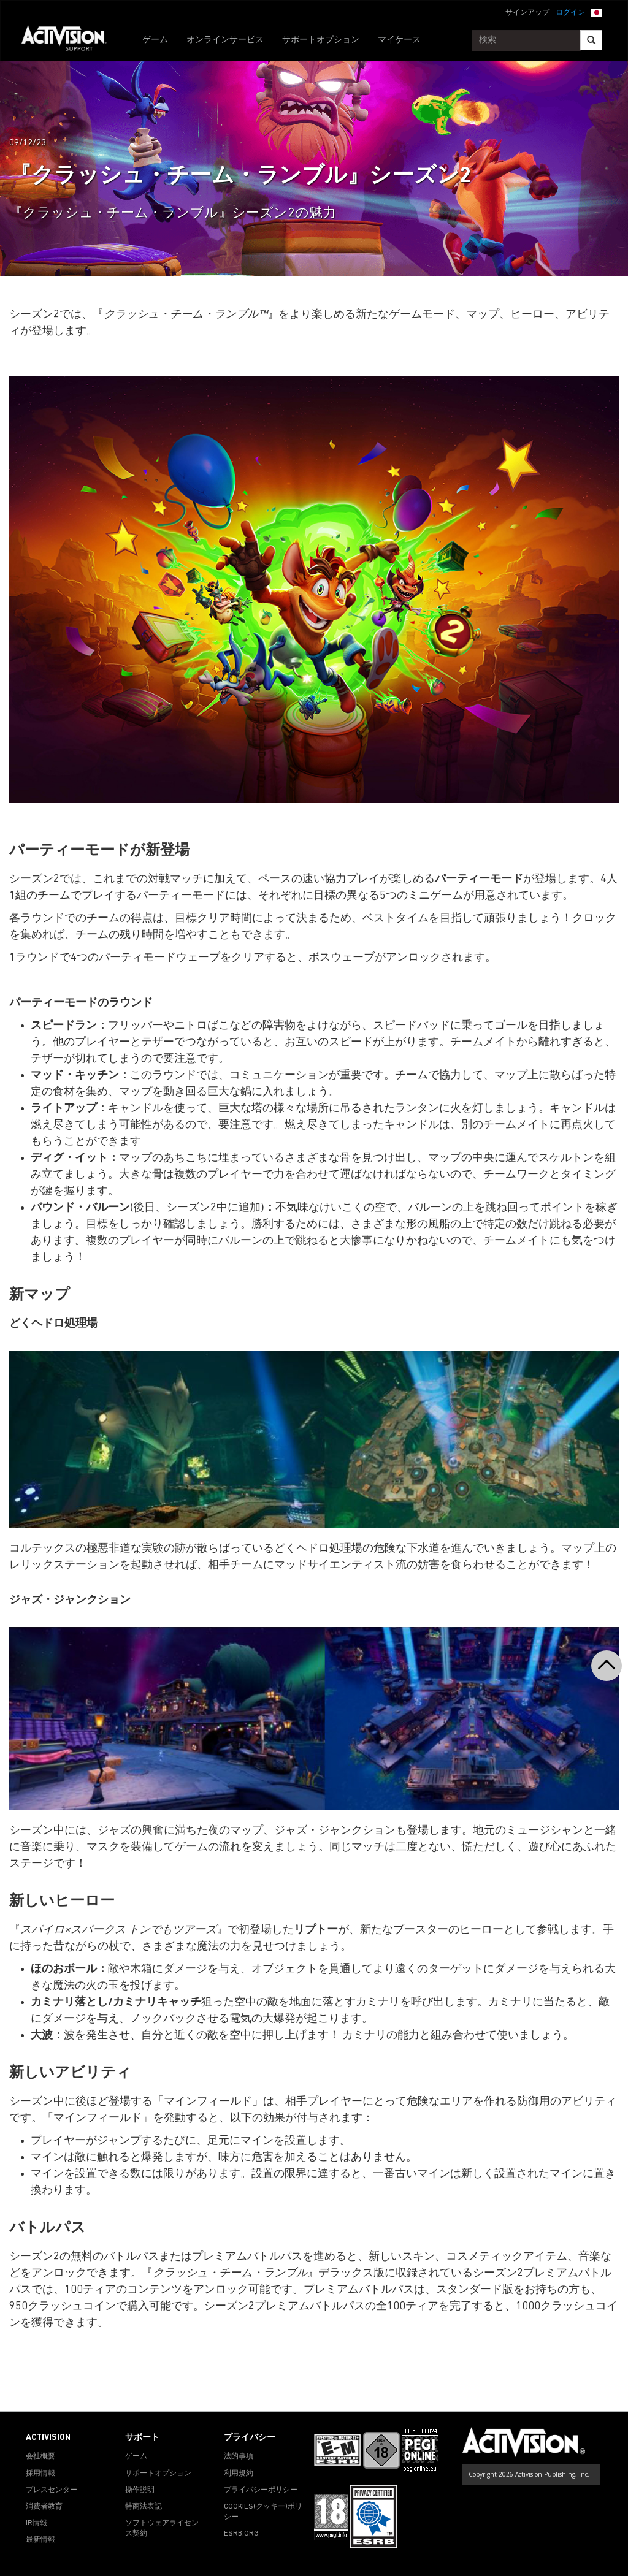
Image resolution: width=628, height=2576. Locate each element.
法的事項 (238, 2456)
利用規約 (238, 2473)
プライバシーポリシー (260, 2490)
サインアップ (527, 13)
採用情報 (40, 2473)
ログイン (570, 13)
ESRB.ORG (241, 2533)
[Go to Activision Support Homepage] (70, 40)
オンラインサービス (225, 40)
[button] (596, 11)
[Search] (591, 40)
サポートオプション (320, 40)
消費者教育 (44, 2506)
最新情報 (40, 2540)
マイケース (399, 40)
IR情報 (36, 2523)
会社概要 (40, 2456)
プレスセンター (51, 2490)
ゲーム (155, 40)
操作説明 (140, 2490)
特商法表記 (143, 2506)
